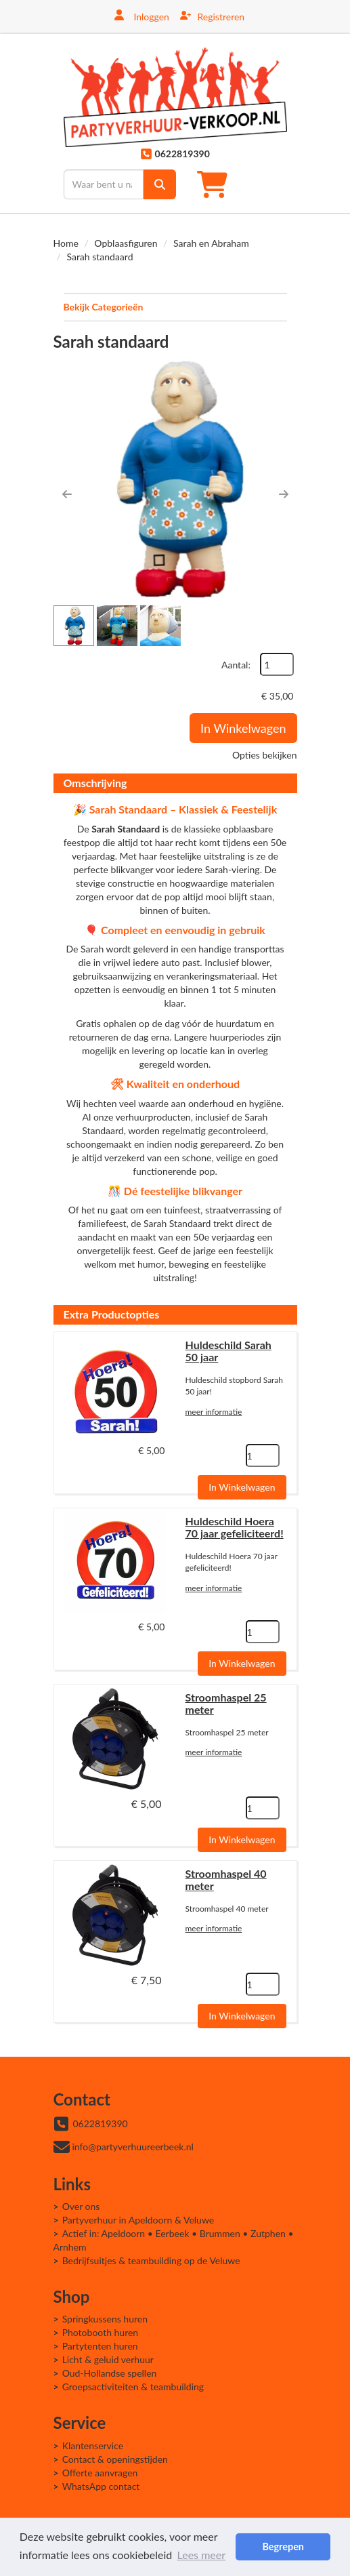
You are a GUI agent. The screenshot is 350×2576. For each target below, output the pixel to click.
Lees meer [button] (201, 2554)
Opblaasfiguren (125, 243)
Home (66, 243)
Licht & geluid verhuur (108, 2359)
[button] (67, 494)
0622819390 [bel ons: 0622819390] (100, 2123)
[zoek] (160, 184)
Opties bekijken (264, 755)
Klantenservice (93, 2445)
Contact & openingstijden (115, 2459)
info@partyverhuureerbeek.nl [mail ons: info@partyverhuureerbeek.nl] (133, 2146)
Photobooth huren (100, 2332)
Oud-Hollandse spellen (109, 2373)
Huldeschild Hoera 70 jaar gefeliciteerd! (234, 1526)
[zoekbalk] (104, 184)
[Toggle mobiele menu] (272, 184)
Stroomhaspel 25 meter (226, 1703)
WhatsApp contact (101, 2486)
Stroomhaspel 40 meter (226, 1879)
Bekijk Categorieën (175, 306)
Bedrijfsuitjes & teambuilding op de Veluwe (151, 2260)
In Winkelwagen (243, 728)
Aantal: (235, 664)
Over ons (81, 2206)
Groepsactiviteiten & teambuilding (133, 2386)
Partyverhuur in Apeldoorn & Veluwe (138, 2220)
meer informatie (213, 1412)
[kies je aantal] (263, 1455)
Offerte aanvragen (100, 2472)
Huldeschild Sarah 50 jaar (228, 1350)
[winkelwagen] (216, 184)
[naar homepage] (175, 97)
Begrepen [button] (282, 2546)
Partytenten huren (100, 2346)
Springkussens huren (105, 2319)
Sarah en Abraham (211, 243)
